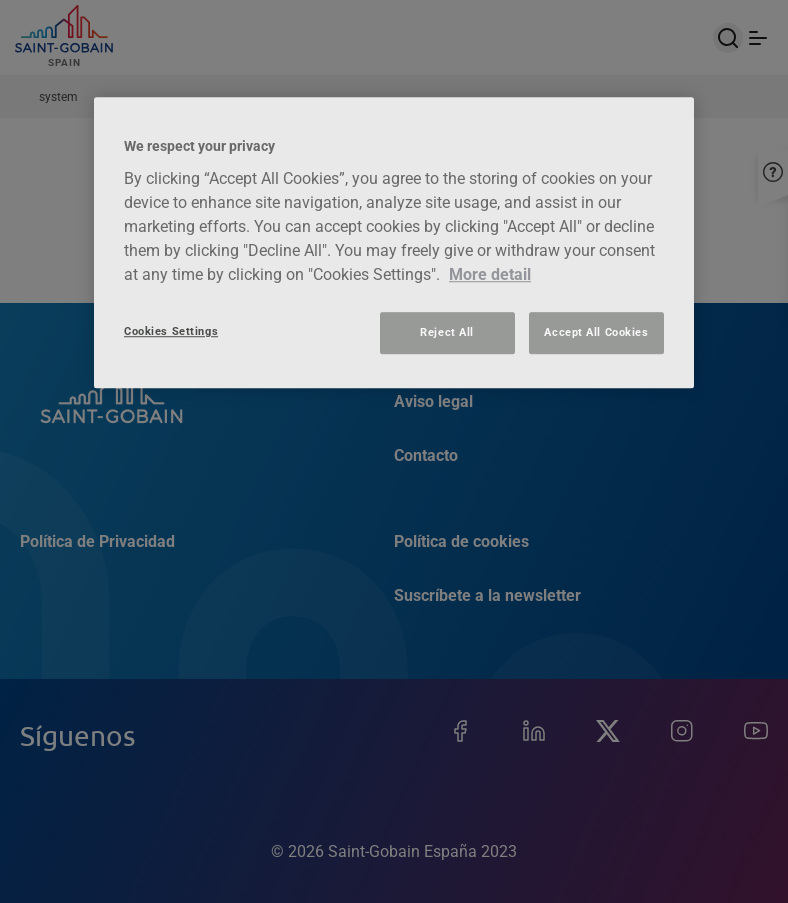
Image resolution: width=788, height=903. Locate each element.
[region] (394, 243)
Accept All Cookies (596, 332)
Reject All (447, 332)
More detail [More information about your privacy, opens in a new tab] (490, 274)
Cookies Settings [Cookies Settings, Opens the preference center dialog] (171, 331)
